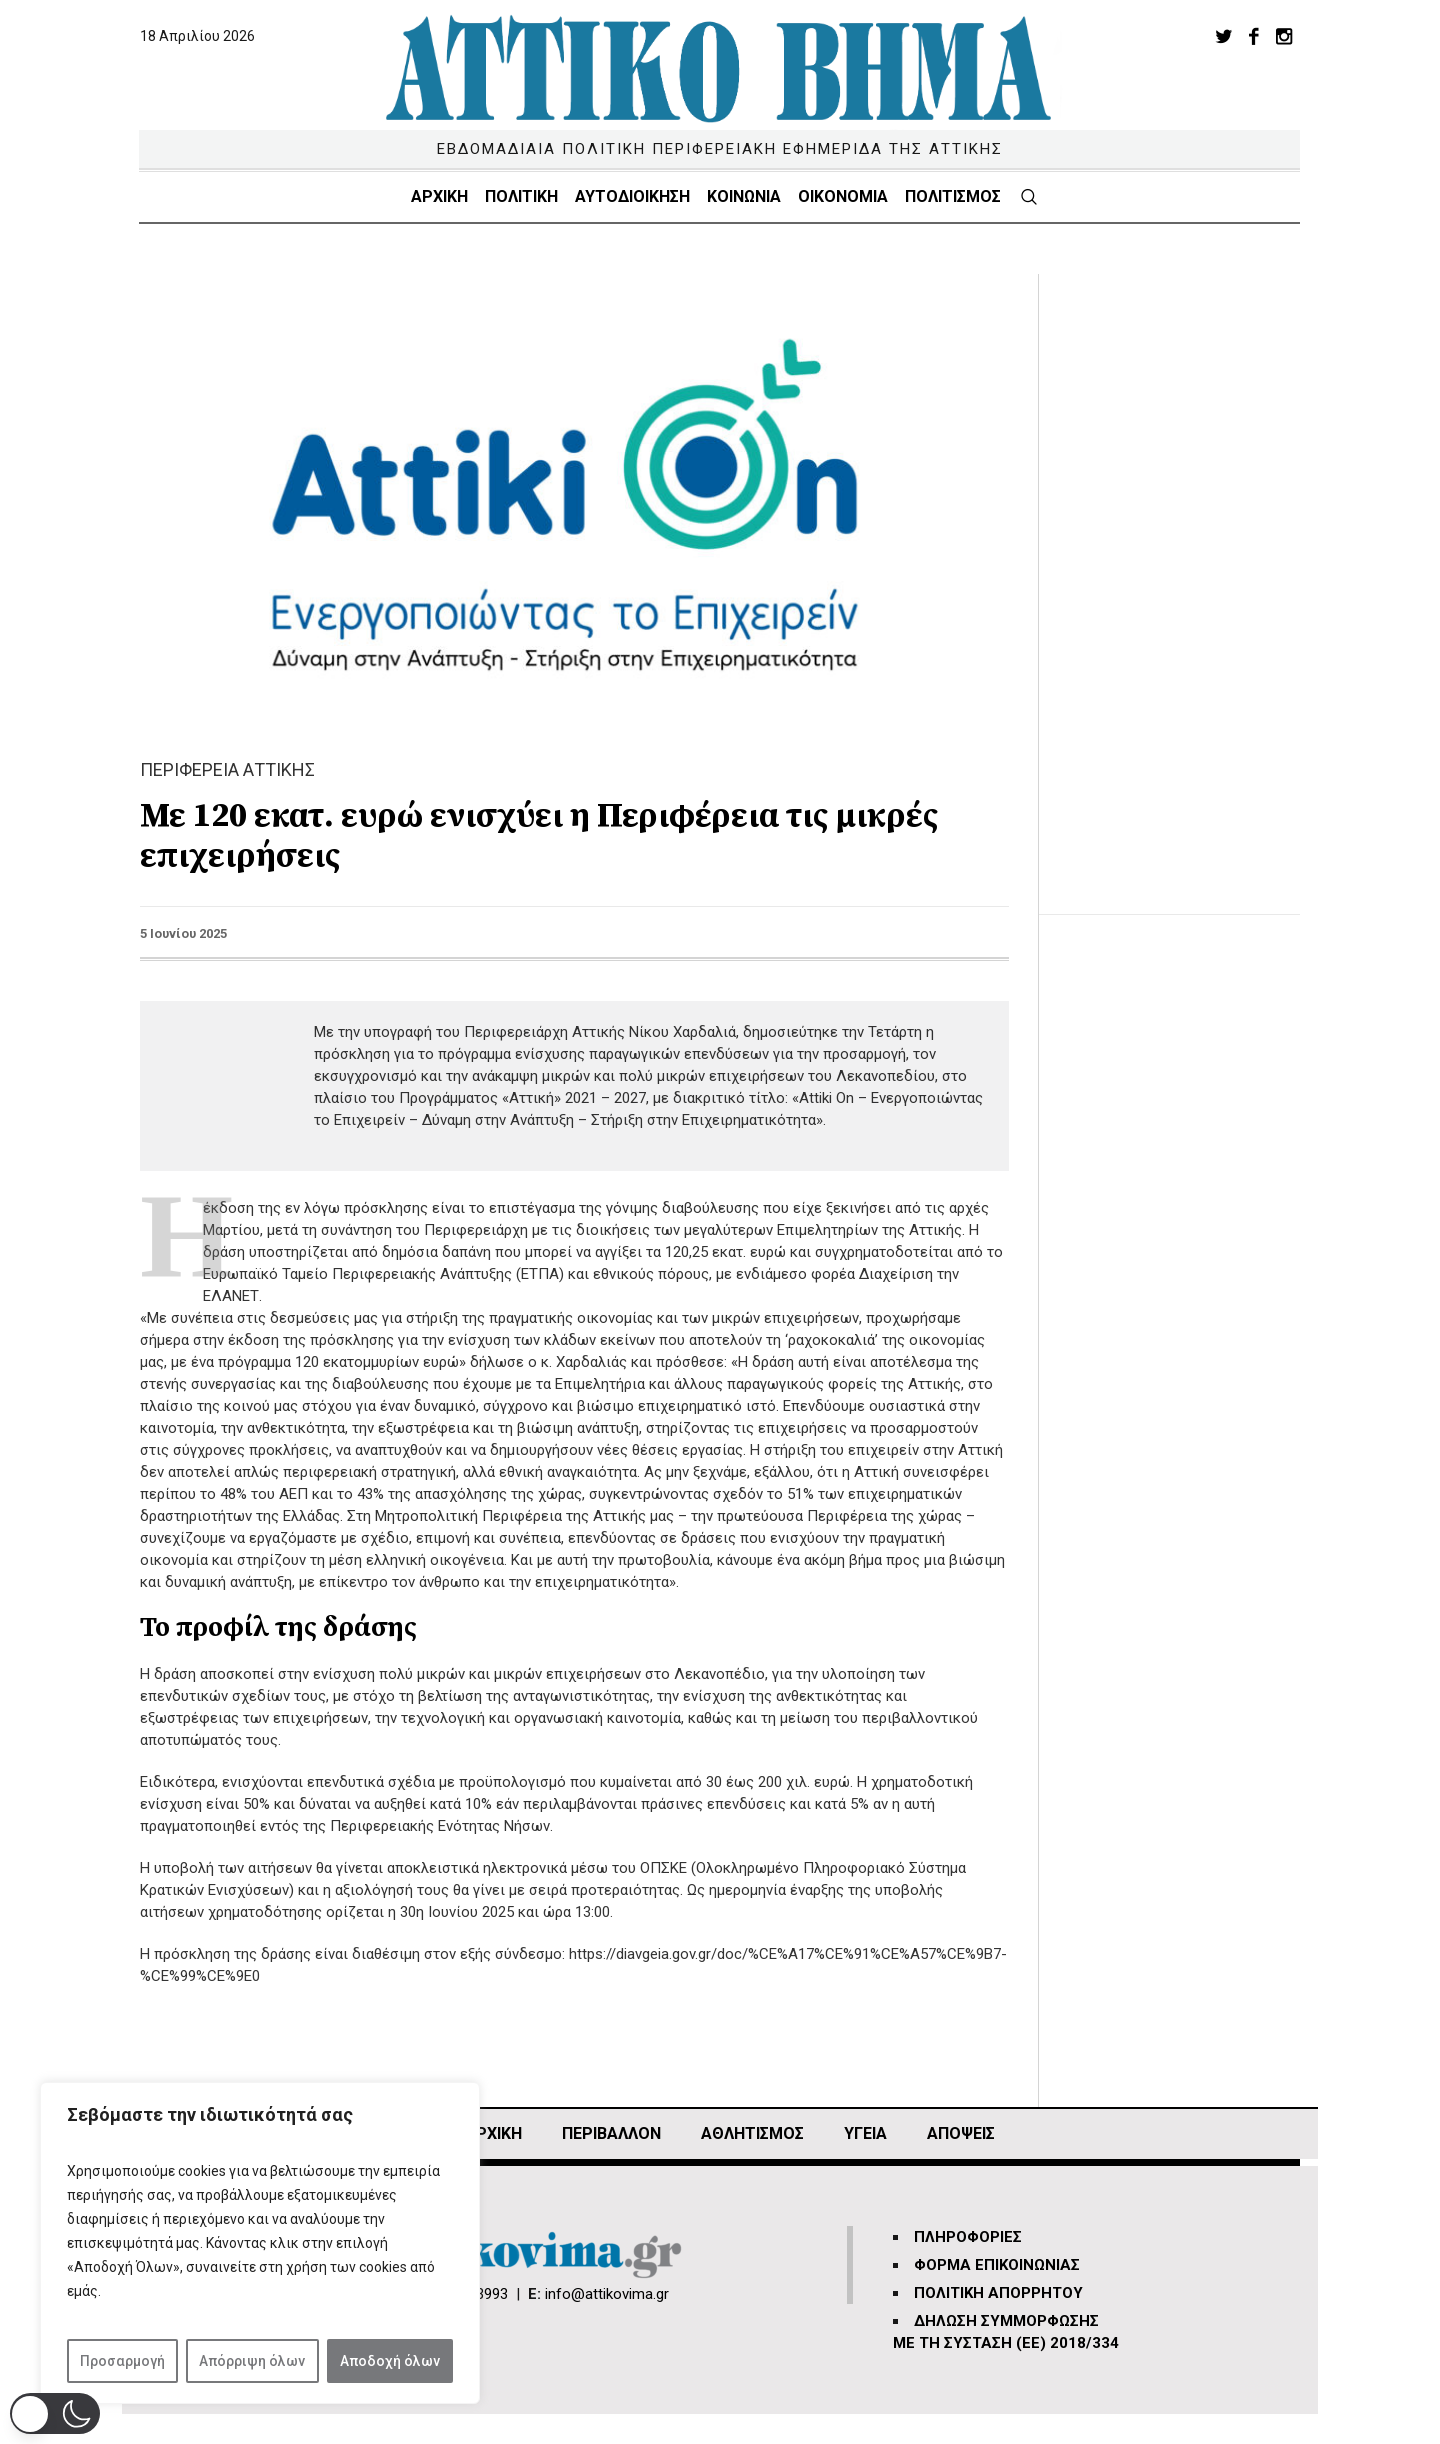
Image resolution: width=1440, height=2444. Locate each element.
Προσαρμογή (122, 2361)
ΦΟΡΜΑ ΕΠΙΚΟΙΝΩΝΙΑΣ (997, 2265)
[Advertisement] (1184, 574)
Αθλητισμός (752, 2133)
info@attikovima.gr (607, 2294)
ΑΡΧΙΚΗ (493, 2133)
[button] (55, 2413)
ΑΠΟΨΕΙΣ (961, 2133)
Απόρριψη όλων (252, 2361)
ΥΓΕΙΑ (865, 2133)
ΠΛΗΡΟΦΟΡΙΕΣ (968, 2237)
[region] (260, 2243)
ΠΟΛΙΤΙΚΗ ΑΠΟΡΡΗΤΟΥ (998, 2293)
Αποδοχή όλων (390, 2361)
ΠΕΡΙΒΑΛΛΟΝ (611, 2133)
